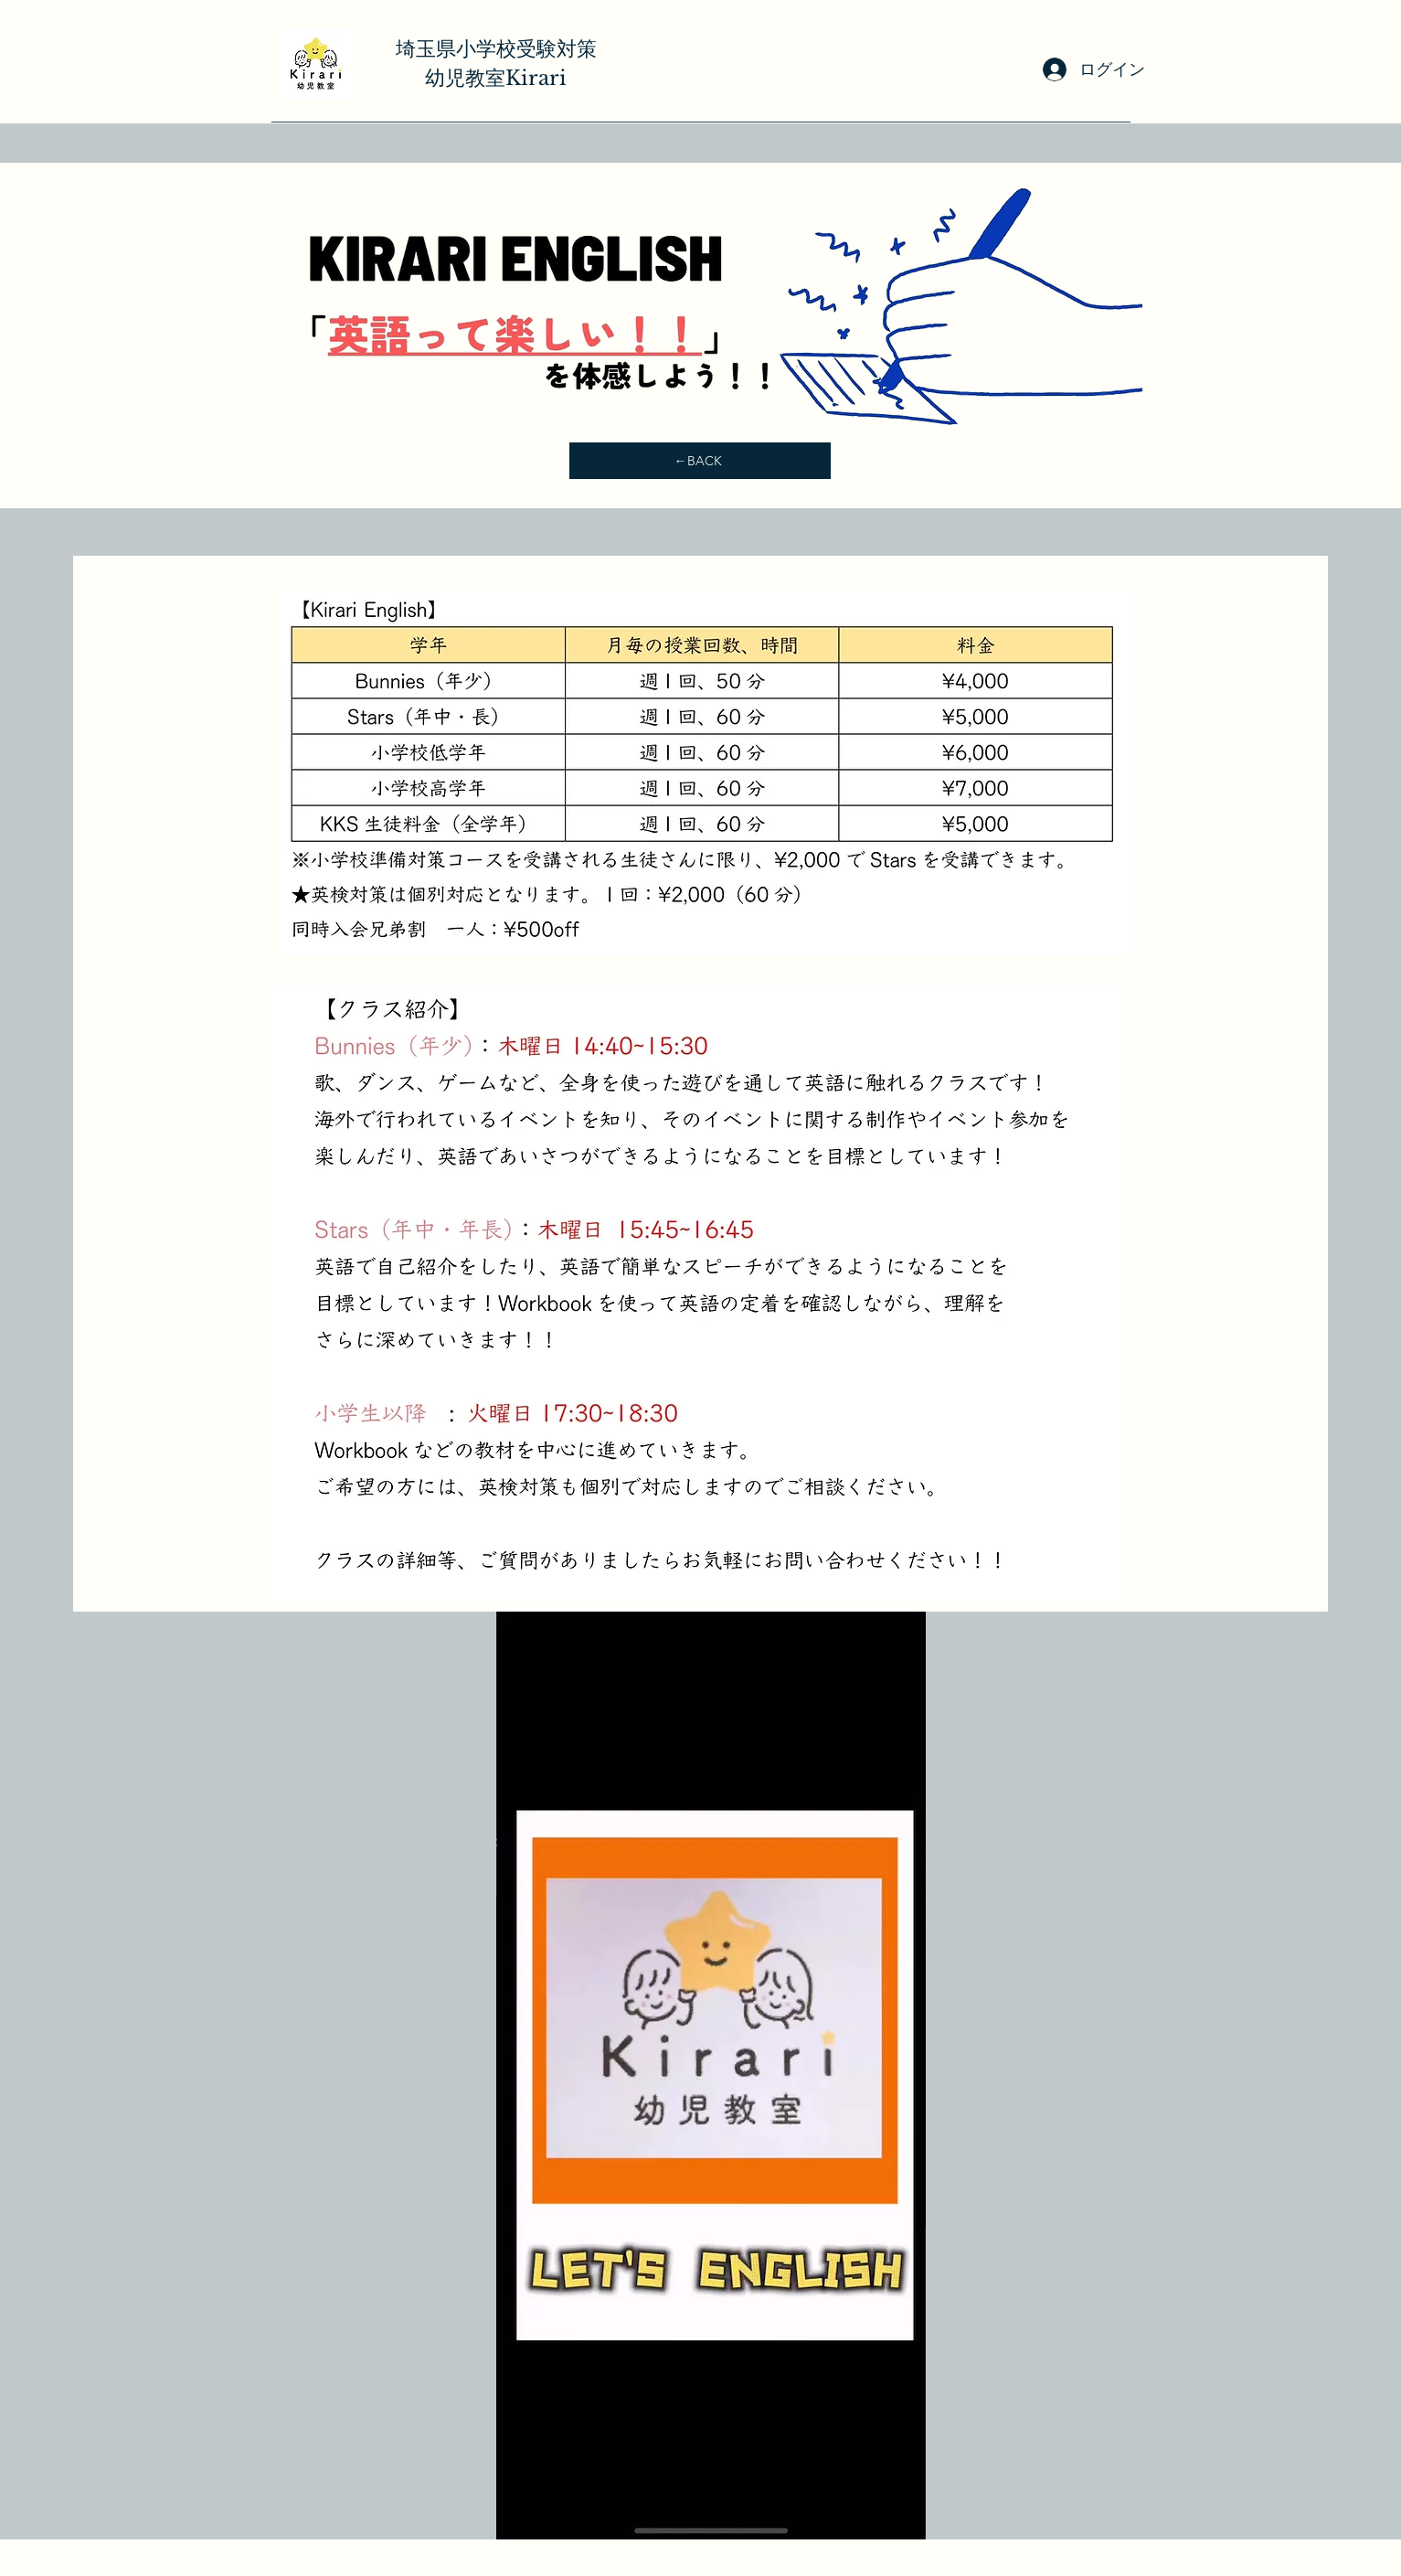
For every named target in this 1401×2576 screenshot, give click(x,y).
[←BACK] (700, 460)
